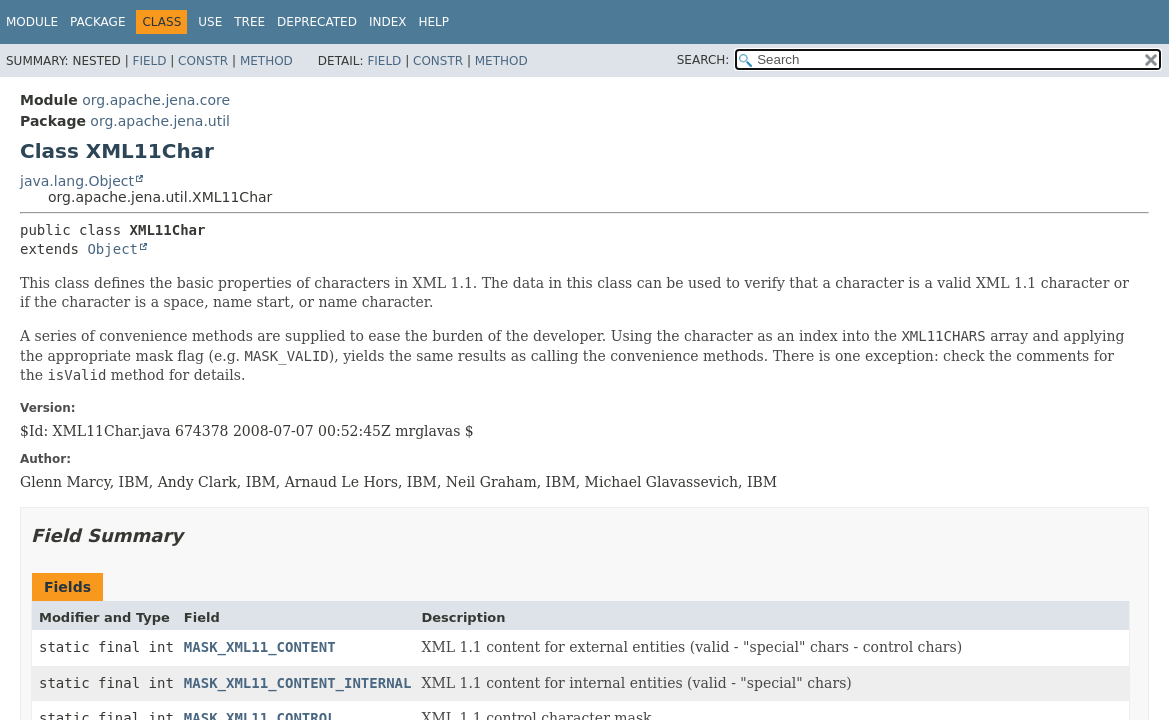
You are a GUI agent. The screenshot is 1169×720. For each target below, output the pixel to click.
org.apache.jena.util (160, 121)
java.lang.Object (77, 181)
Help (433, 22)
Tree (249, 22)
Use (210, 22)
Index (388, 22)
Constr (203, 61)
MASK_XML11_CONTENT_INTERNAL (298, 683)
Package (97, 22)
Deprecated (317, 22)
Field (149, 61)
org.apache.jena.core (156, 100)
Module (32, 22)
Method (266, 61)
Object (112, 249)
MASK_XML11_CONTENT (260, 647)
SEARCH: (703, 60)
